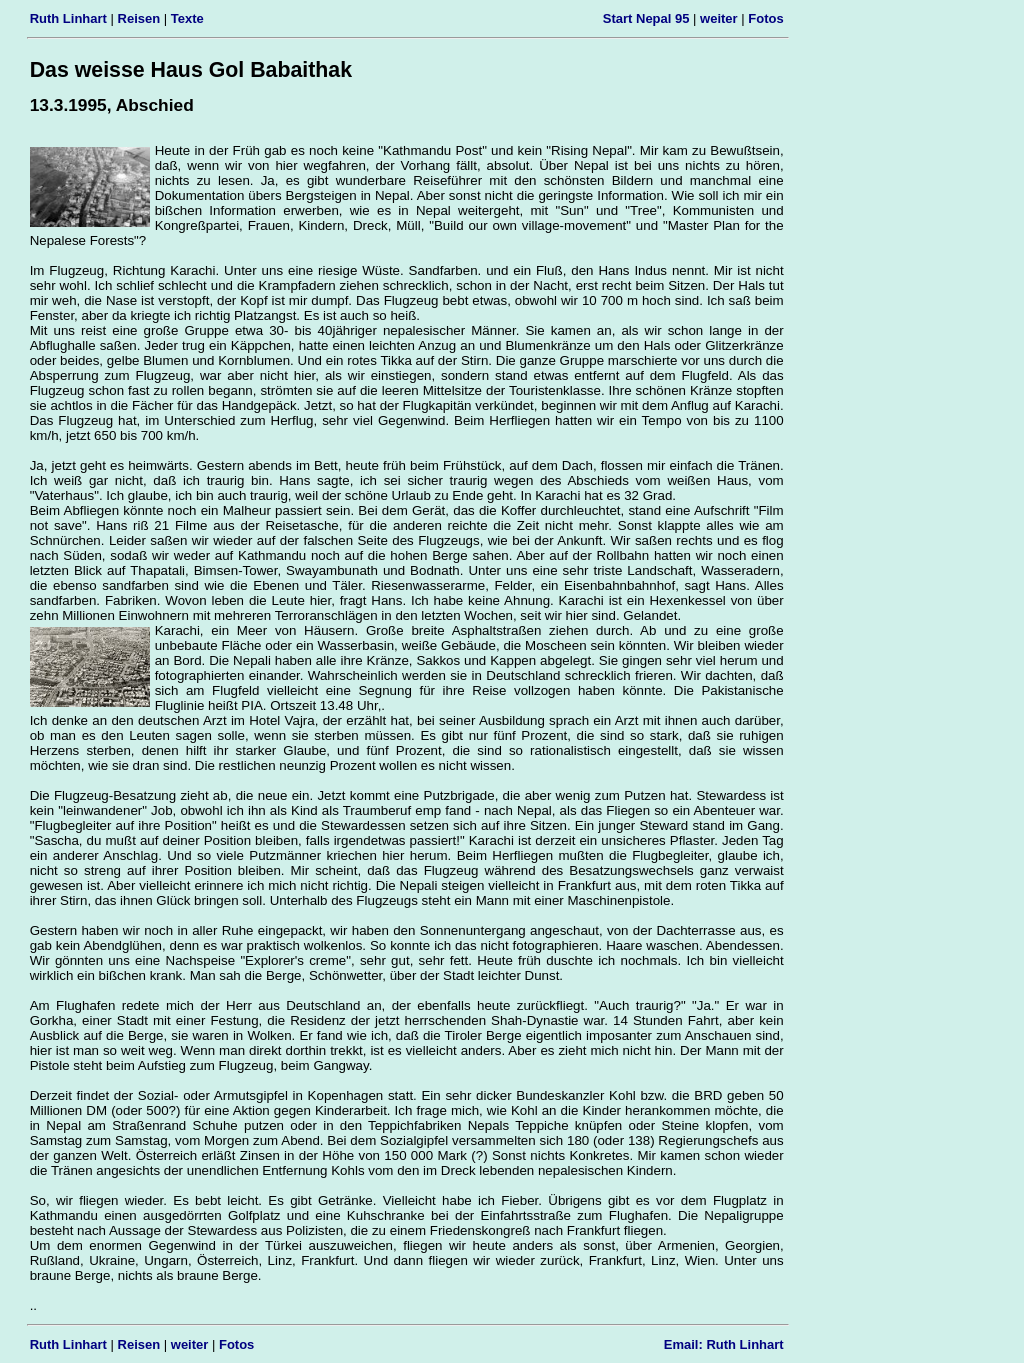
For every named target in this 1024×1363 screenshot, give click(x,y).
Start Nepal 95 (646, 18)
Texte (187, 18)
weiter (719, 18)
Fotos (765, 18)
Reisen (139, 18)
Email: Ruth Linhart (724, 1344)
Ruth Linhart (68, 18)
